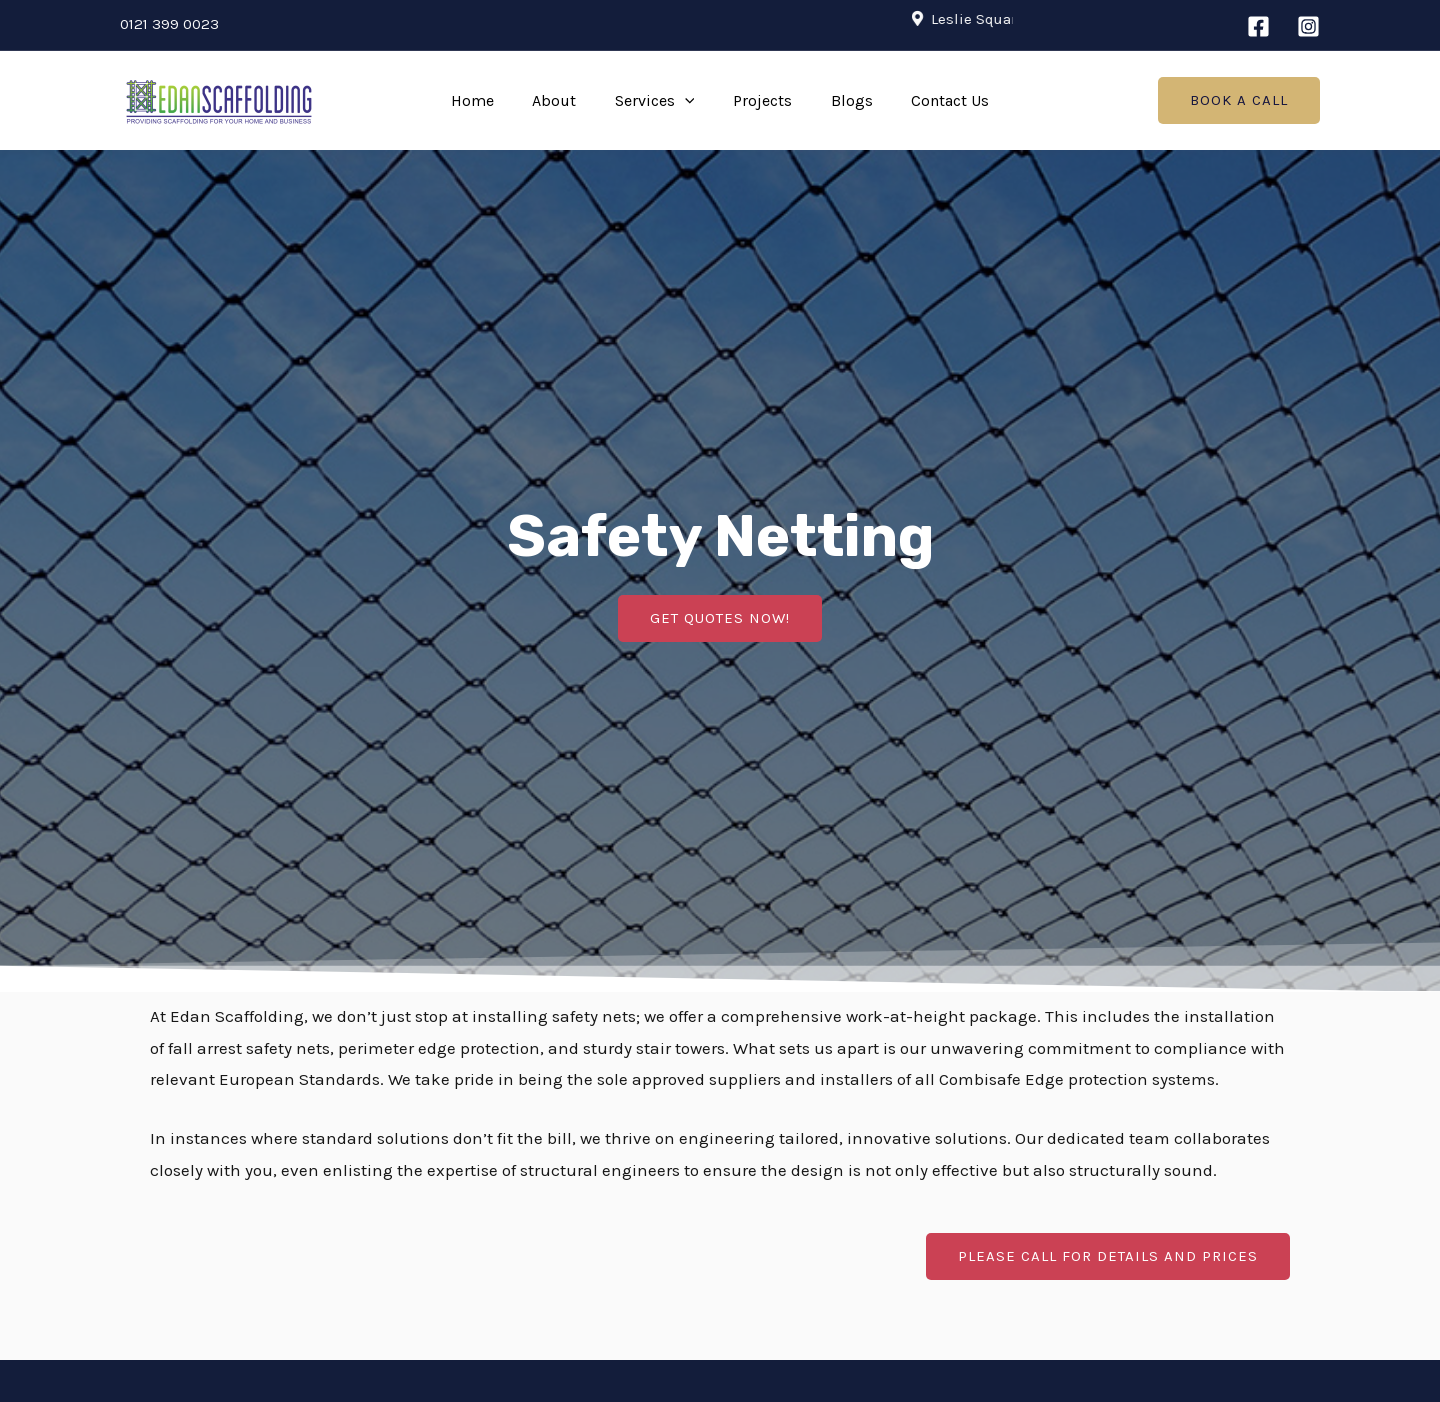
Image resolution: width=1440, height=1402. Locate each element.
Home (488, 100)
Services (658, 101)
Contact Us (934, 100)
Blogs (842, 100)
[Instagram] (1308, 26)
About (564, 100)
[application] (688, 101)
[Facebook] (1258, 26)
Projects (759, 100)
